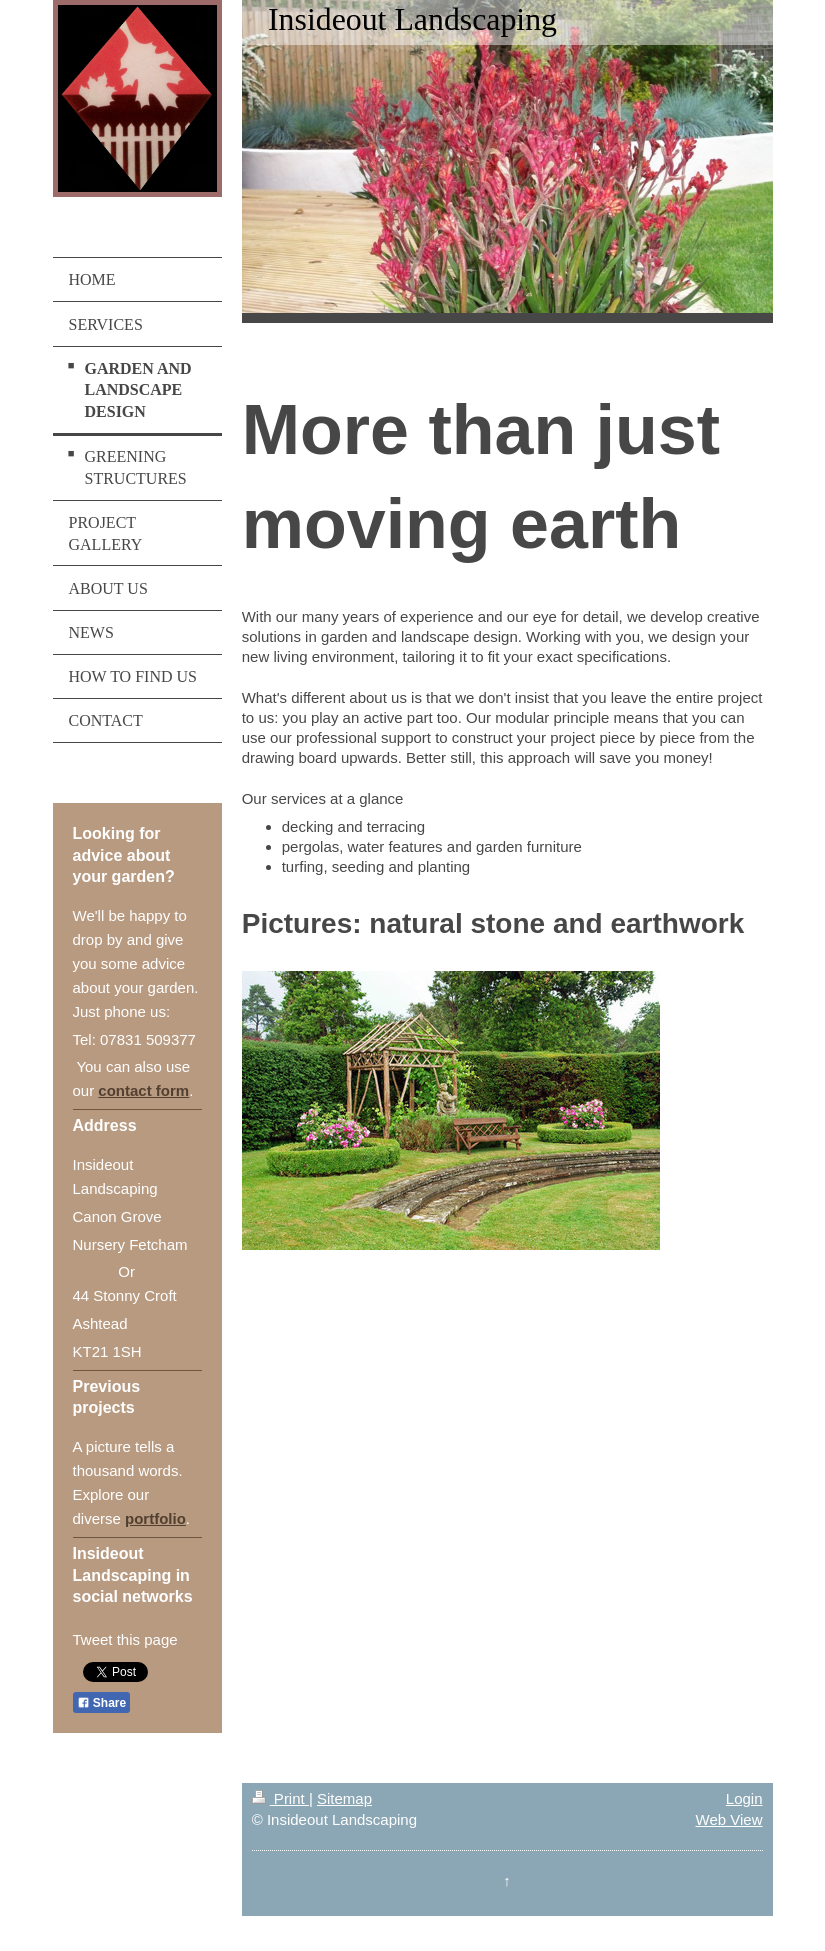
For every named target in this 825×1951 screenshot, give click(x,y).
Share (102, 1703)
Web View (729, 1819)
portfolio (155, 1518)
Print (280, 1798)
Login (744, 1798)
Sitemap (344, 1798)
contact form (143, 1090)
